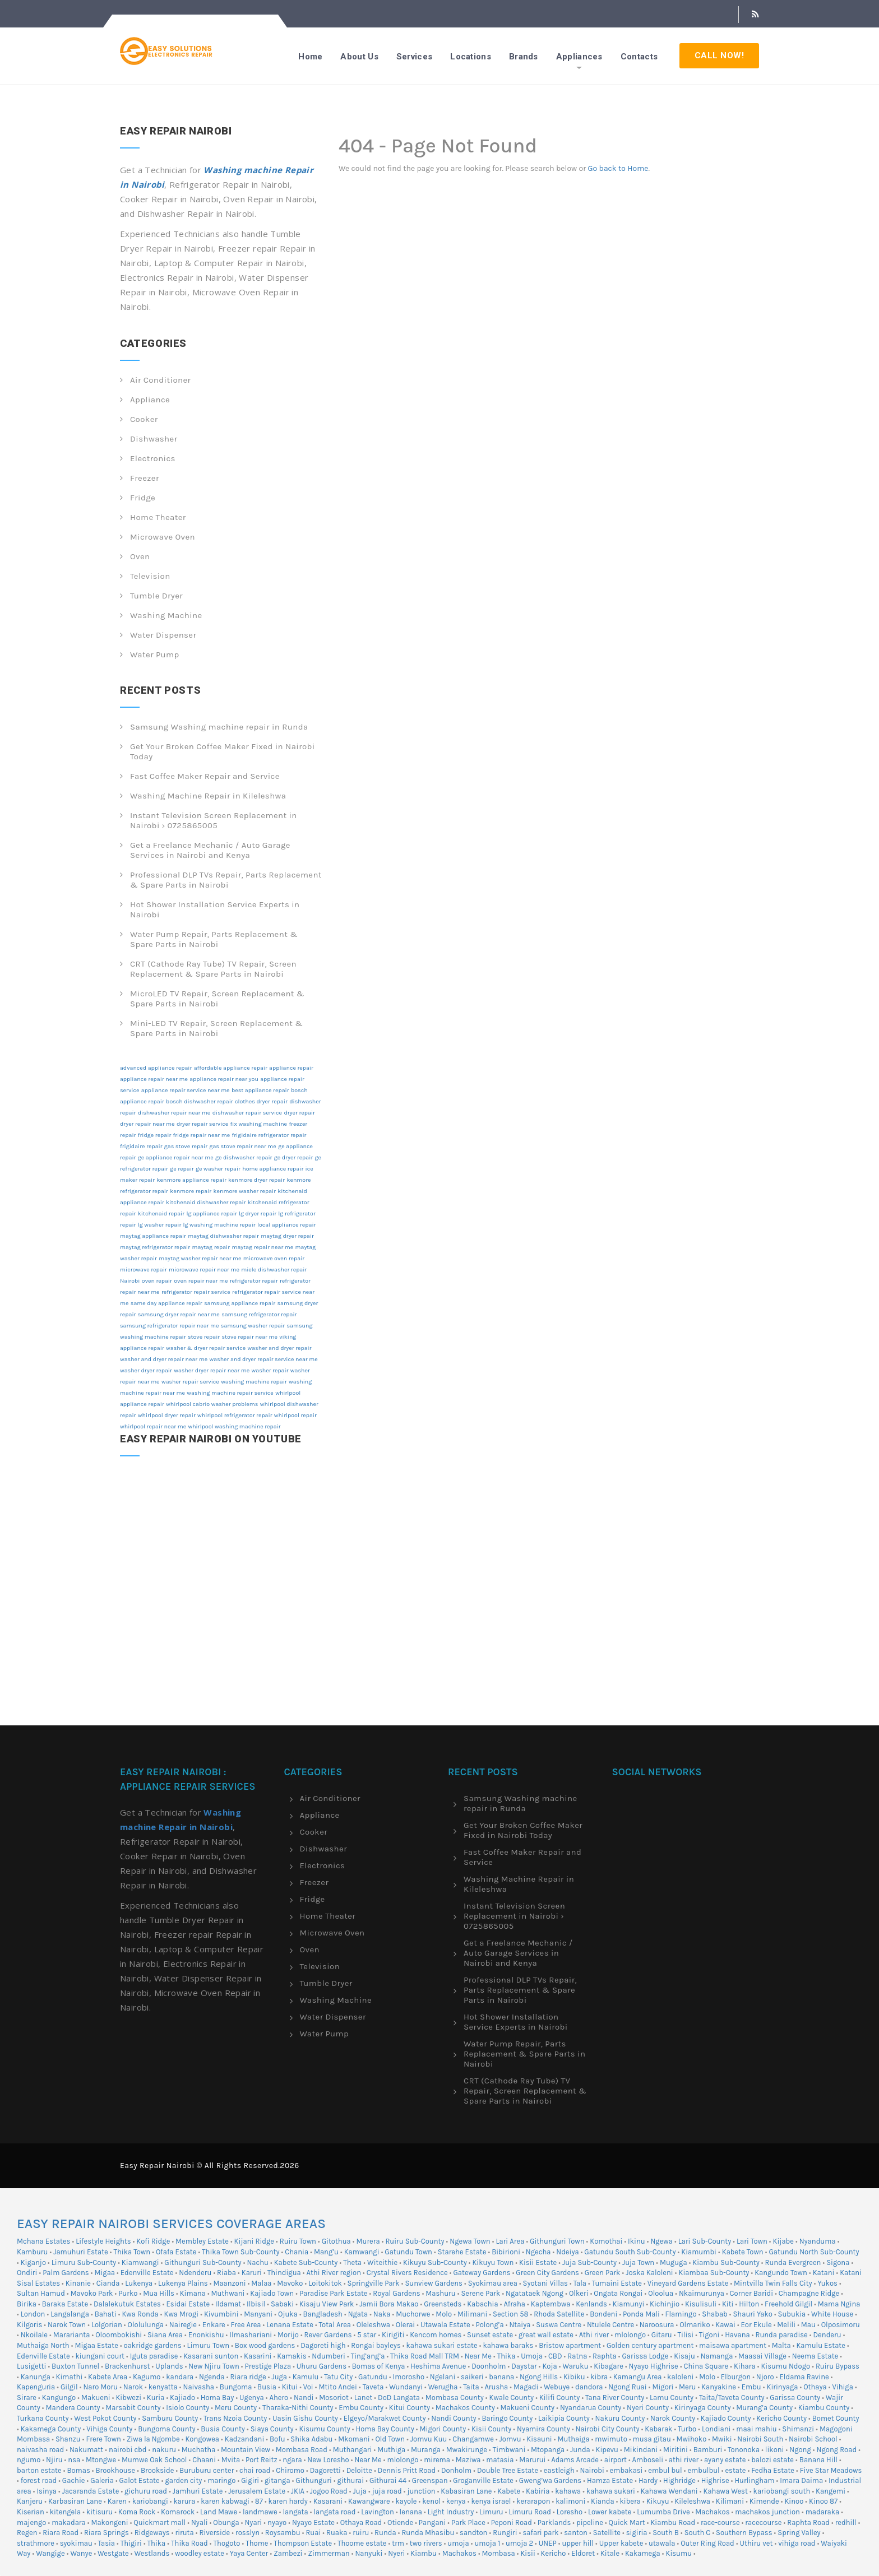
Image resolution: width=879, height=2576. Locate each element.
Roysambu (282, 2532)
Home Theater (158, 517)
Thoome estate (362, 2543)
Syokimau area (492, 2283)
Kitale (609, 2553)
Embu (751, 2387)
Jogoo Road (329, 2491)
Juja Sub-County (589, 2262)
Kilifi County (559, 2397)
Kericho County (781, 2418)
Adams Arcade (575, 2460)
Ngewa (661, 2241)
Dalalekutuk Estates (127, 2304)
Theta (352, 2262)
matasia (499, 2460)
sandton (473, 2532)
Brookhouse (115, 2470)
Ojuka (288, 2314)
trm (398, 2543)
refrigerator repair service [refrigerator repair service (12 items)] (195, 1292)
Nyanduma (817, 2241)
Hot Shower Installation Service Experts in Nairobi (215, 909)
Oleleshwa (373, 2324)
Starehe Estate (462, 2252)
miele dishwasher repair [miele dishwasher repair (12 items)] (274, 1269)
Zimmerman (328, 2553)
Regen (27, 2532)
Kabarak (658, 2429)
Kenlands (591, 2304)
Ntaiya (519, 2324)
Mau (808, 2324)
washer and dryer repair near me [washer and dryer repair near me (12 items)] (163, 1359)
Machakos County (465, 2407)
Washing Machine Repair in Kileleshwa (208, 796)
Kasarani (328, 2501)
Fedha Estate (772, 2470)
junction (421, 2491)
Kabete (508, 2491)
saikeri (472, 2377)
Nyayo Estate (313, 2522)
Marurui (532, 2460)
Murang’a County (764, 2407)
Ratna (577, 2356)
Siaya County (272, 2429)
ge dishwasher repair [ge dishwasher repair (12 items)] (243, 1157)
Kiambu (423, 2553)
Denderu (827, 2335)
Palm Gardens (66, 2272)
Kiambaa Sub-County (714, 2272)
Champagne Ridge (809, 2293)
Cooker (144, 419)
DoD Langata (399, 2397)
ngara (292, 2460)
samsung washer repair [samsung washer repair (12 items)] (253, 1325)
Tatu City (338, 2377)
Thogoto (227, 2543)
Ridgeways (152, 2532)
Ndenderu (195, 2272)
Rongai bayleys (375, 2345)
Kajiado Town (272, 2293)
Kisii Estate (538, 2262)
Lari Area (510, 2241)
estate (735, 2470)
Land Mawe (218, 2512)
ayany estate (725, 2460)
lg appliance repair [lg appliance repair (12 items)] (211, 1213)
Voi (308, 2387)
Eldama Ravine (804, 2377)
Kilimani (730, 2501)
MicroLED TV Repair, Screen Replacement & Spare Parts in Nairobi (217, 998)
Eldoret (583, 2553)
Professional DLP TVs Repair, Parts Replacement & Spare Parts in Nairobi (226, 880)
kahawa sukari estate (442, 2345)
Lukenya (138, 2283)
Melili (786, 2324)
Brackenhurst (127, 2366)
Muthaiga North (43, 2345)
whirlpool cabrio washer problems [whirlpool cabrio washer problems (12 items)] (212, 1404)
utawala (662, 2543)
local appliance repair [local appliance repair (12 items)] (286, 1224)
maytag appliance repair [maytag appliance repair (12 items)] (153, 1236)
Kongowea (202, 2439)
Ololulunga (146, 2324)
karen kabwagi (225, 2501)
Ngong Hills (539, 2377)
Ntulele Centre (610, 2324)
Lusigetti (31, 2366)
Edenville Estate (147, 2272)
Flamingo (681, 2314)
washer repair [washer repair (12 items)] (270, 1370)
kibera (629, 2501)
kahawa (568, 2491)
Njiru (54, 2460)
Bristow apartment (570, 2345)
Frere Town (103, 2439)
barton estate (39, 2470)
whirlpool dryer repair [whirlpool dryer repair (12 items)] (167, 1415)
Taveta (373, 2387)
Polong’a (490, 2324)
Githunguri (313, 2480)
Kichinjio (664, 2304)
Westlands (152, 2553)
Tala (579, 2283)
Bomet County (835, 2418)
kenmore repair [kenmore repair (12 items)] (190, 1191)
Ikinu (636, 2241)
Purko (127, 2293)
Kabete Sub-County (306, 2262)
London (33, 2314)
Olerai (405, 2324)
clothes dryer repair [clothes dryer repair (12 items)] (261, 1101)
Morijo (288, 2335)
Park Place (468, 2522)
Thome (257, 2543)
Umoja (532, 2356)
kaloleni (680, 2377)
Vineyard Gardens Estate (688, 2283)
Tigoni (709, 2335)
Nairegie (183, 2324)
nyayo (276, 2522)
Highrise (715, 2480)
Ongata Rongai (618, 2293)
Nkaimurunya (701, 2293)
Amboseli (647, 2460)
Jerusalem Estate (256, 2491)
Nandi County (453, 2418)
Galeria (102, 2480)
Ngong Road (837, 2449)
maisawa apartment (732, 2345)
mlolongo (630, 2335)
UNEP (548, 2543)
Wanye (81, 2553)
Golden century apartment (650, 2345)
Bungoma (236, 2387)
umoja (458, 2543)
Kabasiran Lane (466, 2491)
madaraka (823, 2512)
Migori (662, 2387)
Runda (385, 2532)
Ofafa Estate (176, 2252)
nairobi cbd (127, 2449)
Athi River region (333, 2272)
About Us (359, 57)
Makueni (95, 2397)
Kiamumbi (698, 2252)
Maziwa (468, 2460)
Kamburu (32, 2252)
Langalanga (69, 2314)
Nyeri (396, 2553)
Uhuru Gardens (321, 2366)
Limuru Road (529, 2512)
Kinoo (793, 2501)
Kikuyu (657, 2501)
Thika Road (189, 2543)
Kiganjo (33, 2262)
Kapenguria (36, 2387)
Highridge (679, 2480)
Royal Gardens (396, 2293)
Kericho (553, 2553)
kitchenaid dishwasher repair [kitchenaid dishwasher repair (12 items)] (206, 1202)
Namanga (717, 2356)
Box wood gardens (265, 2345)
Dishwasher (154, 439)
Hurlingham (754, 2480)
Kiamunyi (629, 2304)
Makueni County (528, 2407)
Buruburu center (206, 2470)
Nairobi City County (608, 2429)
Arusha (496, 2387)
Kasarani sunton (210, 2356)
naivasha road (40, 2449)
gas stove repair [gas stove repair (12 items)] (185, 1146)
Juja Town (638, 2262)
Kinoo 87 (823, 2501)
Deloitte (359, 2470)
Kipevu (607, 2449)
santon (575, 2532)
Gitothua (336, 2241)
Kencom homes (435, 2335)
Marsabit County (132, 2407)
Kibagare (608, 2366)
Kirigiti (393, 2335)
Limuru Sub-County (84, 2262)
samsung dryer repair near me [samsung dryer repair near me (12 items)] (179, 1314)
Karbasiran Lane (75, 2501)
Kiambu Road (672, 2522)
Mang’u (326, 2252)
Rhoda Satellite (559, 2314)
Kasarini (257, 2356)
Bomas (78, 2470)
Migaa (104, 2272)
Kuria (156, 2397)
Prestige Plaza (268, 2366)
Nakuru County (620, 2418)
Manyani (258, 2314)
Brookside (157, 2470)
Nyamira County (543, 2429)
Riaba (226, 2272)
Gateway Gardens (482, 2272)
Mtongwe (101, 2460)
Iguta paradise (154, 2356)
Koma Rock (137, 2512)
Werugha (443, 2387)
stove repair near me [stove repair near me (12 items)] (249, 1336)
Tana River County (614, 2397)
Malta (781, 2345)
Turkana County (42, 2418)
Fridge (142, 498)
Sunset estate (490, 2335)
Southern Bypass (744, 2532)
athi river (683, 2460)
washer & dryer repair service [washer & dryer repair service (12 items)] (206, 1348)
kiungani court (100, 2356)
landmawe (260, 2512)
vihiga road (796, 2543)
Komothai (606, 2241)
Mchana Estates (43, 2241)
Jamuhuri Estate (80, 2252)
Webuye (557, 2387)
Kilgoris (29, 2324)
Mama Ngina (839, 2304)
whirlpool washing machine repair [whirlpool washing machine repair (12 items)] (234, 1426)
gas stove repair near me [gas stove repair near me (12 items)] (242, 1146)
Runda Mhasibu (427, 2532)
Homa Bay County (384, 2429)
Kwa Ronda (140, 2314)
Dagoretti (325, 2470)
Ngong (800, 2449)
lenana (411, 2512)
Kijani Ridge (254, 2241)
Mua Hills (158, 2293)
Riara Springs (106, 2532)
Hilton (749, 2304)
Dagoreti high (322, 2345)
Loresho (569, 2512)
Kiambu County (823, 2407)
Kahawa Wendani (669, 2491)
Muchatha (198, 2449)
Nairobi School (813, 2439)
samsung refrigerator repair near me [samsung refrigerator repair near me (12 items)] (169, 1325)
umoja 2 (519, 2543)
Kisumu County (324, 2429)
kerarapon (533, 2501)
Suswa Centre (558, 2324)
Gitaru (661, 2335)
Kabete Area (107, 2377)
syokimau (76, 2543)
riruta (184, 2532)
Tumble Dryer (156, 596)
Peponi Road (511, 2522)
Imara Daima (801, 2480)
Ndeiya (567, 2252)
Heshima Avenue (438, 2366)
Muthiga (391, 2449)
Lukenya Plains (183, 2283)
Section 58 (510, 2314)
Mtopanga (548, 2449)
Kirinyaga (782, 2387)
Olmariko (694, 2324)
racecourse (763, 2522)
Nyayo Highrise (653, 2366)
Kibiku (574, 2377)
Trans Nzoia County (235, 2418)
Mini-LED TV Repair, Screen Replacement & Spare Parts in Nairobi (216, 1028)
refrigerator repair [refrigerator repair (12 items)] (254, 1280)
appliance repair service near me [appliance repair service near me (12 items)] (185, 1090)
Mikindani (641, 2449)
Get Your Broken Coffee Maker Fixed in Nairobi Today (222, 751)
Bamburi (708, 2449)
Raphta (605, 2356)
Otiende (400, 2522)
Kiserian (30, 2512)
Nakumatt (86, 2449)
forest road (39, 2480)
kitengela (65, 2512)
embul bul (665, 2470)
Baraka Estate (65, 2304)
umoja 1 (488, 2543)
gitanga (277, 2480)
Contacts (639, 57)
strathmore (35, 2543)
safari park (540, 2532)
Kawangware (369, 2501)
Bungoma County (166, 2429)
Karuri (252, 2272)
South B (666, 2532)
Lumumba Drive (663, 2512)
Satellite (607, 2532)
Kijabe (783, 2241)
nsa (74, 2460)
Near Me (478, 2356)
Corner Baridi (751, 2293)
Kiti (728, 2304)
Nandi (303, 2397)
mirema (437, 2460)
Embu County (361, 2407)
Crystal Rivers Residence (407, 2272)
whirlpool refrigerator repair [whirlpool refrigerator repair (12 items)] (234, 1415)
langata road (334, 2512)
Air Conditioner (160, 380)
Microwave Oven (162, 537)
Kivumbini (221, 2314)
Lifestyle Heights (103, 2241)
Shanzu (68, 2439)
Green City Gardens (547, 2272)
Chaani (204, 2460)
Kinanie (78, 2283)
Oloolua (660, 2293)
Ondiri (27, 2272)
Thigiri (131, 2543)
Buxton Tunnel (75, 2366)
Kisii (527, 2553)
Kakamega (642, 2553)
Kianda (602, 2501)
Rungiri (505, 2532)
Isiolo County (187, 2407)
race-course (720, 2522)
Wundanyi (406, 2387)
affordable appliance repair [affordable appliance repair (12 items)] (230, 1067)
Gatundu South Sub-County (630, 2252)
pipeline (589, 2522)
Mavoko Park (92, 2293)
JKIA (297, 2491)
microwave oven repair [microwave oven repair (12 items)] (273, 1258)
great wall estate (546, 2335)
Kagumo (147, 2377)
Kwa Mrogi (181, 2314)
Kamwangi (362, 2252)
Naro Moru (100, 2387)
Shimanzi (798, 2429)
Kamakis (291, 2356)
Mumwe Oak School (154, 2460)
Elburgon (736, 2377)
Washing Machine (166, 615)
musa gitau (652, 2439)
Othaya (815, 2387)
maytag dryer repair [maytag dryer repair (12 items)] (287, 1236)
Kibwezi (128, 2397)
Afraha (514, 2304)
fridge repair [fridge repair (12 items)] (154, 1135)
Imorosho (409, 2377)
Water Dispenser (163, 635)
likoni (774, 2449)
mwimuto (611, 2439)
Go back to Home (618, 168)
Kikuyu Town (492, 2262)
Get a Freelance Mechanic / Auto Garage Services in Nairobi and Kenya (210, 850)
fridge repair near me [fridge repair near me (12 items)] (201, 1135)
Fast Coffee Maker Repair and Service (205, 776)
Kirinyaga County (702, 2407)
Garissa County (795, 2397)
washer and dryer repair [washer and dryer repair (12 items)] (280, 1348)
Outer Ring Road (707, 2543)
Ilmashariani (250, 2335)
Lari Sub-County (705, 2241)
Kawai (725, 2324)
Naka (382, 2314)
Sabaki (282, 2304)
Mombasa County (454, 2397)
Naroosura (657, 2324)
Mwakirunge (466, 2449)
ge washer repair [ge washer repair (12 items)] (218, 1168)
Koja (549, 2366)
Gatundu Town (408, 2252)
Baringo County (507, 2418)
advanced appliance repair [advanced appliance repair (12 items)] (156, 1067)
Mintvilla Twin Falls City (773, 2283)
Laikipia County (564, 2418)
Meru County (236, 2407)
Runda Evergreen (793, 2262)
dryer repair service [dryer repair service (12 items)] (202, 1123)
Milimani (472, 2314)
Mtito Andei (338, 2387)
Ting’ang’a (368, 2356)
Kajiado (182, 2397)
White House (832, 2314)
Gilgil (69, 2387)
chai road (254, 2470)
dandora (589, 2387)
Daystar (523, 2366)
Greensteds (442, 2304)
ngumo (28, 2460)
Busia (266, 2387)
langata (295, 2512)
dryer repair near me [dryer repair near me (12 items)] (147, 1123)
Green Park (603, 2272)
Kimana (193, 2293)
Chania (296, 2252)
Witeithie (382, 2262)
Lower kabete (610, 2512)
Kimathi (69, 2377)
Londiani (716, 2429)
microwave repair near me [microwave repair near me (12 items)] (204, 1269)
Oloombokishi (118, 2335)
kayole (406, 2501)
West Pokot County (105, 2418)
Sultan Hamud (41, 2293)
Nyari (253, 2522)
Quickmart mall (159, 2522)
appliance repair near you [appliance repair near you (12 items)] (223, 1079)
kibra (599, 2377)
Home (310, 57)
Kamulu (306, 2377)
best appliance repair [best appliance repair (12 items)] (260, 1090)
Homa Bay (217, 2397)
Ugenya (251, 2397)
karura (185, 2501)
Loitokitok (325, 2283)
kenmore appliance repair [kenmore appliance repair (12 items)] (191, 1179)
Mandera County (73, 2407)
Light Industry (451, 2512)
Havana (737, 2335)
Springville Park (374, 2283)
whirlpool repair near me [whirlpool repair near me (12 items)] (153, 1426)
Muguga (673, 2262)
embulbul (703, 2470)
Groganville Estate (483, 2480)
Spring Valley (799, 2532)
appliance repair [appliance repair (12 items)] (291, 1067)
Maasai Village (762, 2356)
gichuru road (145, 2491)
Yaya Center (249, 2553)
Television (150, 576)
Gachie (73, 2480)
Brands (523, 57)
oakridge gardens (153, 2345)
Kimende (764, 2501)
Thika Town (131, 2252)
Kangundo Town (781, 2272)
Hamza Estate (610, 2480)
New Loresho (328, 2460)
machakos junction (767, 2512)
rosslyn (247, 2532)
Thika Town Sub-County (240, 2252)
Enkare (213, 2324)
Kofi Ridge (153, 2241)
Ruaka (336, 2532)
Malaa (261, 2283)
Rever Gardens (328, 2335)
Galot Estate (139, 2480)
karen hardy (288, 2501)
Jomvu (510, 2439)
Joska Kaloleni (649, 2272)
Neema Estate (815, 2356)
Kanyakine (718, 2387)
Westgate (113, 2553)
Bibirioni (506, 2252)
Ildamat (228, 2304)
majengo (31, 2522)
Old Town (390, 2439)
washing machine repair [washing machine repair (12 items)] (254, 1381)
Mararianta (71, 2335)
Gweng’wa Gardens (550, 2480)
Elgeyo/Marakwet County (385, 2418)
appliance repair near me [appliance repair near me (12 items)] (154, 1079)
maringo (221, 2480)
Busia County (223, 2429)
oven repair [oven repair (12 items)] (157, 1280)
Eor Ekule (756, 2324)
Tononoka (744, 2449)
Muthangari (352, 2449)
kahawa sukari (610, 2491)
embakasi (626, 2470)
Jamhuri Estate (198, 2491)
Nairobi (592, 2470)
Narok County (672, 2418)
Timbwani (509, 2449)
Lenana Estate (289, 2324)
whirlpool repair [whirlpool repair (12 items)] (295, 1415)
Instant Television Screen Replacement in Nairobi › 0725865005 (213, 820)
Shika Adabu (311, 2439)
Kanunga (35, 2377)
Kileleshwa (692, 2501)
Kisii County (491, 2429)
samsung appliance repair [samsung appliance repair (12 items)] (239, 1303)
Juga (279, 2377)
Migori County (443, 2429)
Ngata (358, 2314)
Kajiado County (726, 2418)
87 (259, 2501)
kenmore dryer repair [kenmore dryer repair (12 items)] (256, 1179)
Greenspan (430, 2480)
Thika (506, 2356)
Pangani (432, 2522)
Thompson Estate (303, 2543)
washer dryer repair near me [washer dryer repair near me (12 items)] (211, 1370)
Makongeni (109, 2522)
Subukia (792, 2314)
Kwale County (511, 2397)
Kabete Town (743, 2252)
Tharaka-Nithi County (298, 2407)
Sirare (26, 2397)
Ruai (313, 2532)
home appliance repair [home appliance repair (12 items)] (272, 1168)
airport (615, 2460)
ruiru (361, 2532)
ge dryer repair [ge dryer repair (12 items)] (293, 1157)
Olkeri (579, 2293)
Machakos (712, 2512)
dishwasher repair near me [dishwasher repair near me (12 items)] (174, 1112)
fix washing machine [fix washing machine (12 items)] (258, 1123)
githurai (350, 2480)
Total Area (335, 2324)
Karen (117, 2501)
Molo (444, 2314)
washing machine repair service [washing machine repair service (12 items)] (230, 1392)
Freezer (144, 478)
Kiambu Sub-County (725, 2262)
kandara (179, 2377)
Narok (133, 2387)
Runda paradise (781, 2335)
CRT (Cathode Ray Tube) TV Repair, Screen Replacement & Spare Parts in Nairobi (213, 969)
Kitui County (409, 2407)
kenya (456, 2501)
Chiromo (290, 2470)
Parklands (554, 2522)
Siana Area (165, 2335)
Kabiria (537, 2491)
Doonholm (488, 2366)
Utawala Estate (445, 2324)
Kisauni (539, 2439)
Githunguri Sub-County (202, 2262)
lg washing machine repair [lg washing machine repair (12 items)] (219, 1224)
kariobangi (150, 2501)
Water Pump (154, 654)
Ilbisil (256, 2304)
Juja (360, 2491)
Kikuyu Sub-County (435, 2262)
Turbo (687, 2429)
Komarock (178, 2512)
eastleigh (559, 2470)
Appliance (150, 399)
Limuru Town (208, 2345)
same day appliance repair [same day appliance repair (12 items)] (166, 1303)
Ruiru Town (298, 2241)
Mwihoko (692, 2439)
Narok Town (67, 2324)
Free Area (246, 2324)
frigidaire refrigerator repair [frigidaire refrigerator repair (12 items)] (269, 1135)
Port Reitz (261, 2460)
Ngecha (538, 2252)
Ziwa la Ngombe (153, 2439)
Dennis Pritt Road (407, 2470)
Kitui (290, 2387)
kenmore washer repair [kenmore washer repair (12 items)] (245, 1191)
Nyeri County (648, 2407)
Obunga (226, 2522)
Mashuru (440, 2293)
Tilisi (685, 2335)
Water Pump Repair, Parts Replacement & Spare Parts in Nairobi (214, 939)
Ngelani (442, 2377)
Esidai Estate (188, 2304)
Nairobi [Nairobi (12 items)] (130, 1280)
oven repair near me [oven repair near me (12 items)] (201, 1280)
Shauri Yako (752, 2314)
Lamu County (671, 2397)
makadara (69, 2522)
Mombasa (498, 2553)
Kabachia (482, 2304)
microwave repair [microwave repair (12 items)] (143, 1269)
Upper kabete (621, 2543)
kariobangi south (782, 2491)
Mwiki (722, 2439)
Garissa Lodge (645, 2356)
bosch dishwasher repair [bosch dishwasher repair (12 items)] (199, 1101)
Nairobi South (760, 2439)
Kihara (745, 2366)
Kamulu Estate (820, 2345)
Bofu (277, 2439)
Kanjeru (30, 2501)
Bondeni (603, 2314)
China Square (706, 2366)
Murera (368, 2241)
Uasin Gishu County (305, 2418)
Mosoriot (334, 2397)
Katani (824, 2272)
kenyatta (163, 2387)
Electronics (152, 458)
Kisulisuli (700, 2304)
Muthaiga (573, 2439)
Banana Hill (818, 2460)
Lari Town (752, 2241)
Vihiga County (109, 2429)
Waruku (575, 2366)
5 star (366, 2335)
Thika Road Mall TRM (424, 2356)
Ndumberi (328, 2356)
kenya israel (491, 2501)
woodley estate (199, 2553)
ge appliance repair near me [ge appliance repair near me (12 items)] (176, 1157)
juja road (387, 2491)
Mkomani (353, 2439)
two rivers (426, 2543)
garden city (183, 2480)
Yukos (827, 2283)
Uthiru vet (756, 2543)
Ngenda (212, 2377)
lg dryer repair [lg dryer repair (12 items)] (257, 1213)
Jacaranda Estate (90, 2491)
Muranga (426, 2449)
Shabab (714, 2314)
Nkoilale (34, 2335)
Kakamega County (51, 2429)
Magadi (525, 2387)
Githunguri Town (557, 2241)
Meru (687, 2387)
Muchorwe (413, 2314)
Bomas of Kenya (378, 2366)
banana (501, 2377)
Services (414, 57)
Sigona (837, 2262)
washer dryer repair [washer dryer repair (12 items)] (146, 1370)
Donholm (456, 2470)
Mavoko (290, 2283)
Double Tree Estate (507, 2470)
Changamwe (473, 2439)
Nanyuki (368, 2553)
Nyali (199, 2522)
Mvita (230, 2460)
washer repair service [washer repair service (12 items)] (190, 1381)
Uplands (169, 2366)
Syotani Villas (545, 2283)
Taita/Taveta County (732, 2397)
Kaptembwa (551, 2304)
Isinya (46, 2491)
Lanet (363, 2397)
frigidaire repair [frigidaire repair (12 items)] (141, 1146)
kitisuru (99, 2512)
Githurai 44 (387, 2480)
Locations (470, 57)
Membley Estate (202, 2241)
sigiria (636, 2532)
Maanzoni (229, 2283)
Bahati (106, 2314)
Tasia (106, 2543)
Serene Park (480, 2293)
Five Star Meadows (831, 2470)
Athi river (594, 2335)
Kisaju (684, 2356)
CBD (555, 2356)
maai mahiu (756, 2429)
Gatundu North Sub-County (814, 2252)
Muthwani (228, 2293)
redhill (846, 2522)
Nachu (257, 2262)
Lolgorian (106, 2324)
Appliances (579, 57)
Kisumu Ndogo (785, 2366)
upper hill (578, 2543)
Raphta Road (808, 2522)
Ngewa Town (470, 2241)
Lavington (377, 2512)
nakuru (164, 2449)
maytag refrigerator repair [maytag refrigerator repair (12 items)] (155, 1247)
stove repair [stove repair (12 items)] (204, 1336)
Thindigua (284, 2272)
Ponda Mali (641, 2314)
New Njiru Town (213, 2366)
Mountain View (245, 2449)
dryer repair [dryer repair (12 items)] (299, 1112)
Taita (471, 2387)
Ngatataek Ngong (534, 2293)
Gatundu (372, 2377)
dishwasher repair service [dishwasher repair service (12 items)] (247, 1112)
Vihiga (842, 2387)
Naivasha (198, 2387)
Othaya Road (361, 2522)
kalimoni (570, 2501)
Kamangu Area (637, 2377)
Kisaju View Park (326, 2304)
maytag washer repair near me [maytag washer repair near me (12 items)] (200, 1258)
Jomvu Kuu (428, 2439)
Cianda (108, 2283)
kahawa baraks (508, 2345)
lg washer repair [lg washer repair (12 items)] (159, 1224)
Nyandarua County (590, 2407)
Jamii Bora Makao (388, 2304)
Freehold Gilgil (788, 2304)
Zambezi (288, 2553)
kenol (431, 2501)
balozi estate (772, 2460)
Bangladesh (323, 2314)
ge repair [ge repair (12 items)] (181, 1168)
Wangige (50, 2553)
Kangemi (830, 2491)
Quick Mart (627, 2522)
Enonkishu (206, 2335)
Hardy (648, 2480)
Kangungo (59, 2397)
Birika (26, 2304)
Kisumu (679, 2553)
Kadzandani (245, 2439)
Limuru (491, 2512)
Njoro (765, 2377)
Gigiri (250, 2480)
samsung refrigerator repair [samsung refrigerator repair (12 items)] (259, 1314)
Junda (580, 2449)
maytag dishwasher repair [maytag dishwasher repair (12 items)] (223, 1236)
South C (697, 2532)
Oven (140, 556)
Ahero (278, 2397)
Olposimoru (840, 2324)
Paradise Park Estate (333, 2293)
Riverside (214, 2532)
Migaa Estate (96, 2345)
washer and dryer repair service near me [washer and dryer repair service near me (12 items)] (264, 1359)
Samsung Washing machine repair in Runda (219, 727)
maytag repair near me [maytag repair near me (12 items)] (262, 1247)
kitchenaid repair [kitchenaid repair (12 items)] (161, 1213)
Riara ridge (248, 2377)
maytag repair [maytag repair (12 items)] (211, 1247)
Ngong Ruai (627, 2387)
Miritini (675, 2449)
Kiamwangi (140, 2262)
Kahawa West (726, 2491)
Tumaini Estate (617, 2283)
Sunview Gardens (433, 2283)
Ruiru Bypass (837, 2366)
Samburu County (170, 2418)
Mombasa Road (301, 2449)
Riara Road (60, 2532)
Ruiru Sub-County (414, 2241)
